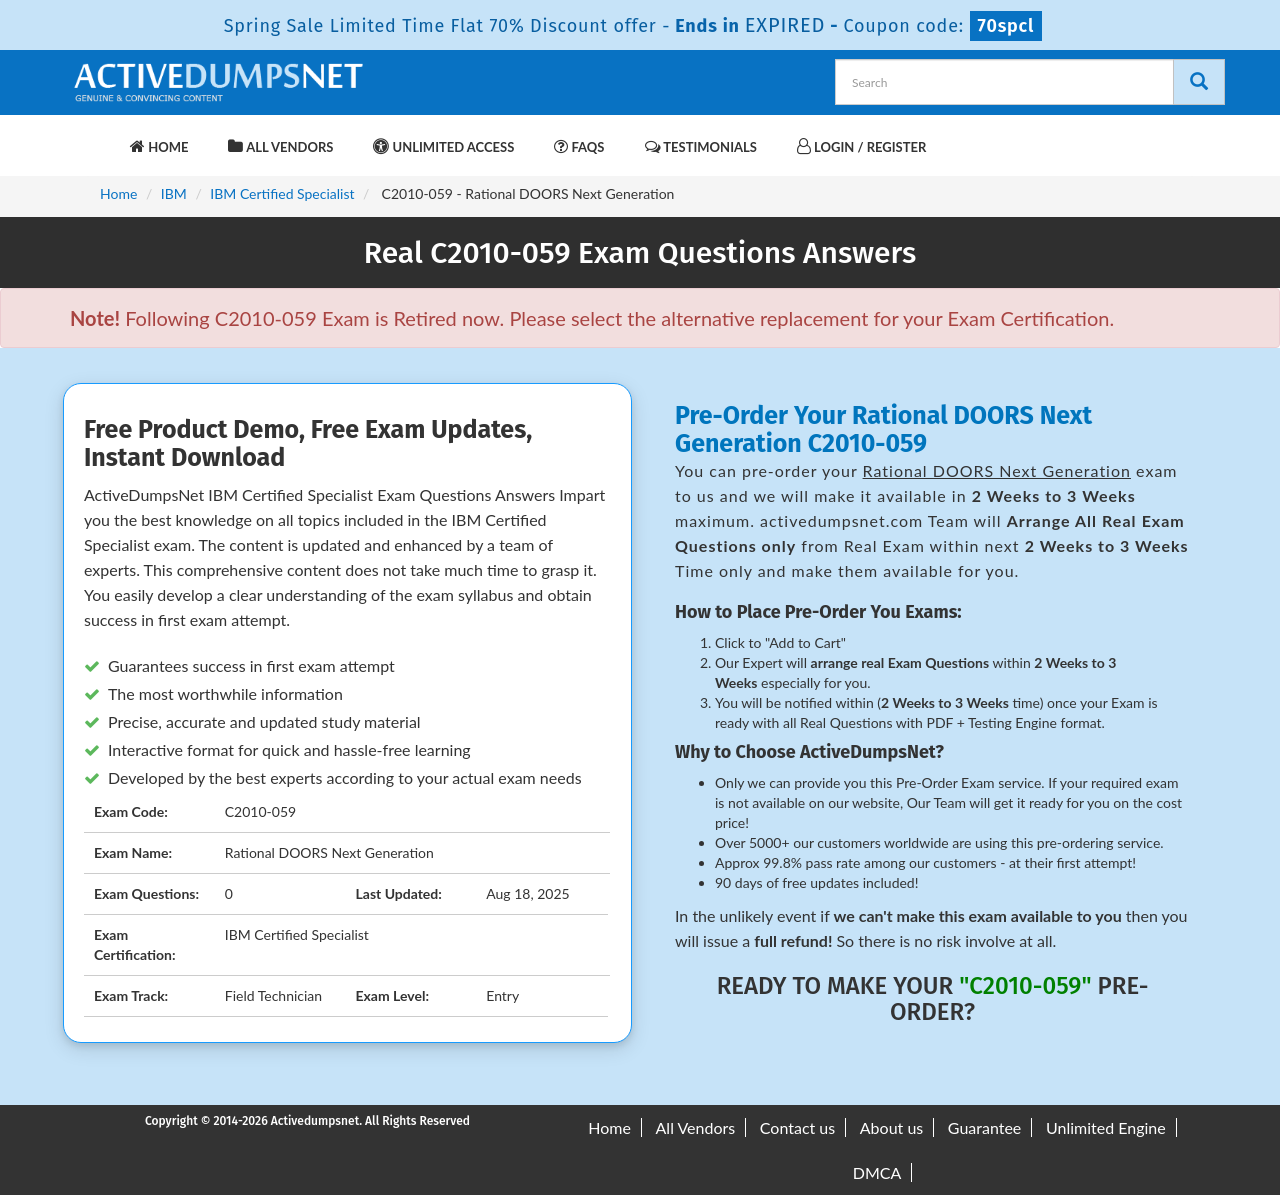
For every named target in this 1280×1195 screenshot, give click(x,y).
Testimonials (701, 146)
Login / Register (861, 146)
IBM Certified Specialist (282, 193)
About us (891, 1127)
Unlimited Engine (1106, 1127)
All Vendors (280, 146)
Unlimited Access (443, 146)
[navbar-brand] (95, 137)
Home (159, 146)
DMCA (877, 1172)
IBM (174, 193)
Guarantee (984, 1127)
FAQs (579, 146)
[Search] (1199, 82)
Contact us (797, 1127)
